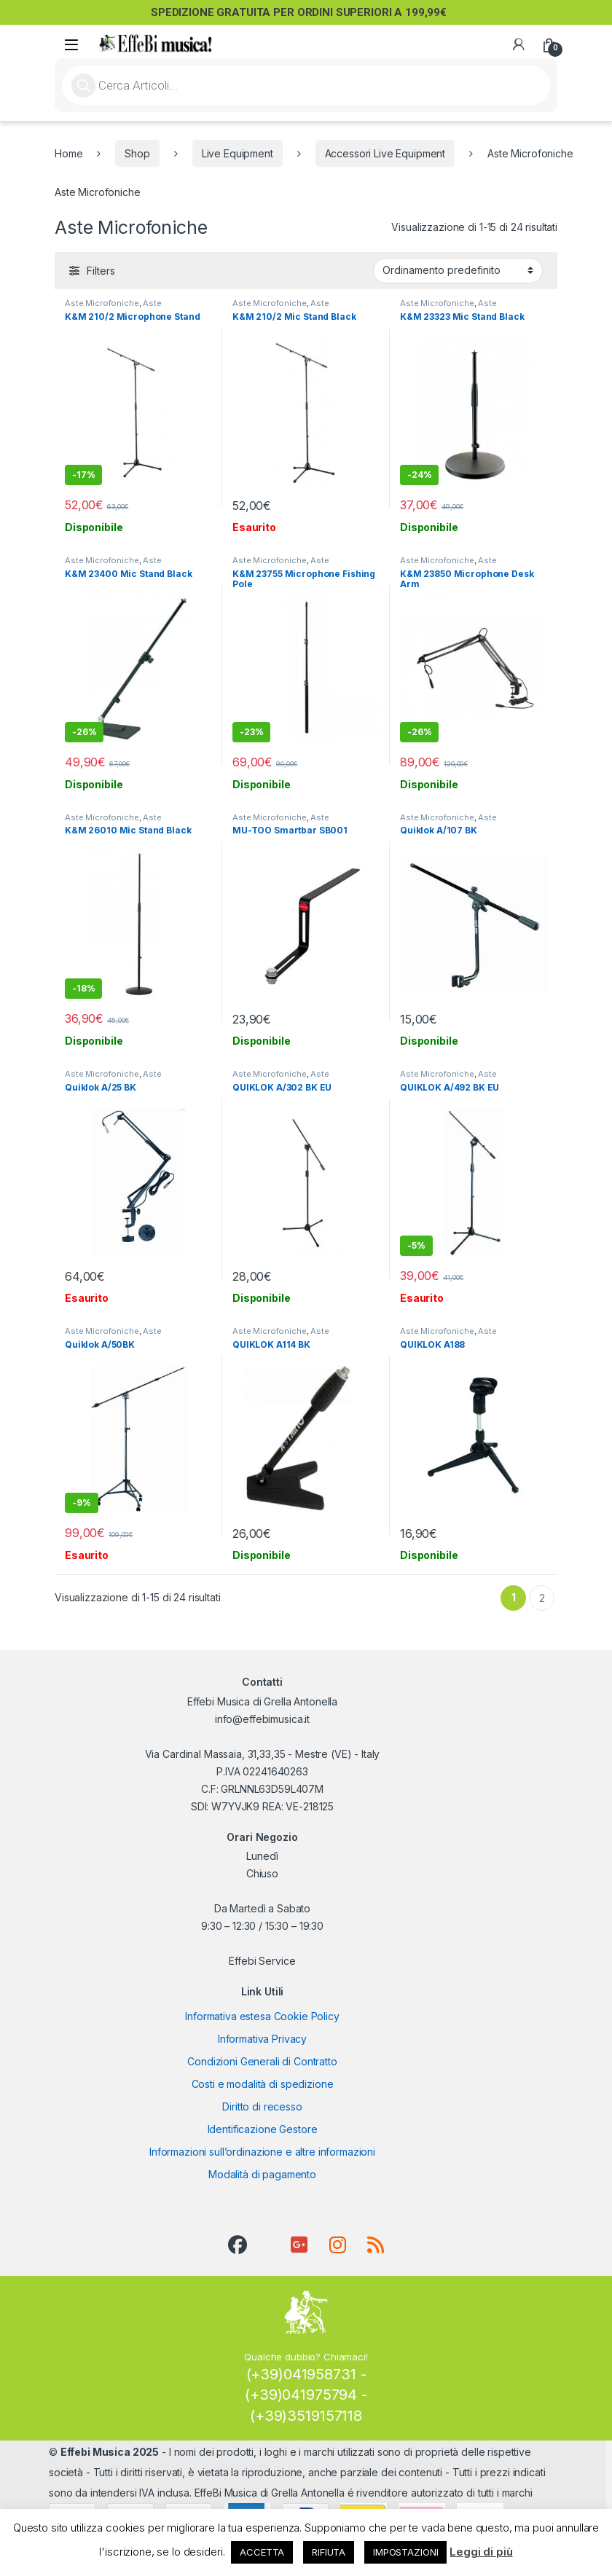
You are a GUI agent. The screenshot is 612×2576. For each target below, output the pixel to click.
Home (68, 153)
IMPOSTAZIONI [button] (405, 2552)
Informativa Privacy (262, 2039)
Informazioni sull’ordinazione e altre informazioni (262, 2151)
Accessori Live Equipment (385, 153)
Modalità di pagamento (262, 2174)
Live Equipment (237, 153)
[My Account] (519, 44)
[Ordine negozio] (458, 270)
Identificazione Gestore (263, 2129)
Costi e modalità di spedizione (263, 2084)
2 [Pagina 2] (542, 1598)
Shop (137, 153)
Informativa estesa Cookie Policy (262, 2016)
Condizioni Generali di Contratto (262, 2061)
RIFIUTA (328, 2552)
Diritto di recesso (262, 2106)
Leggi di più (481, 2552)
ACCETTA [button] (262, 2552)
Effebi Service (262, 1961)
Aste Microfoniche (102, 303)
